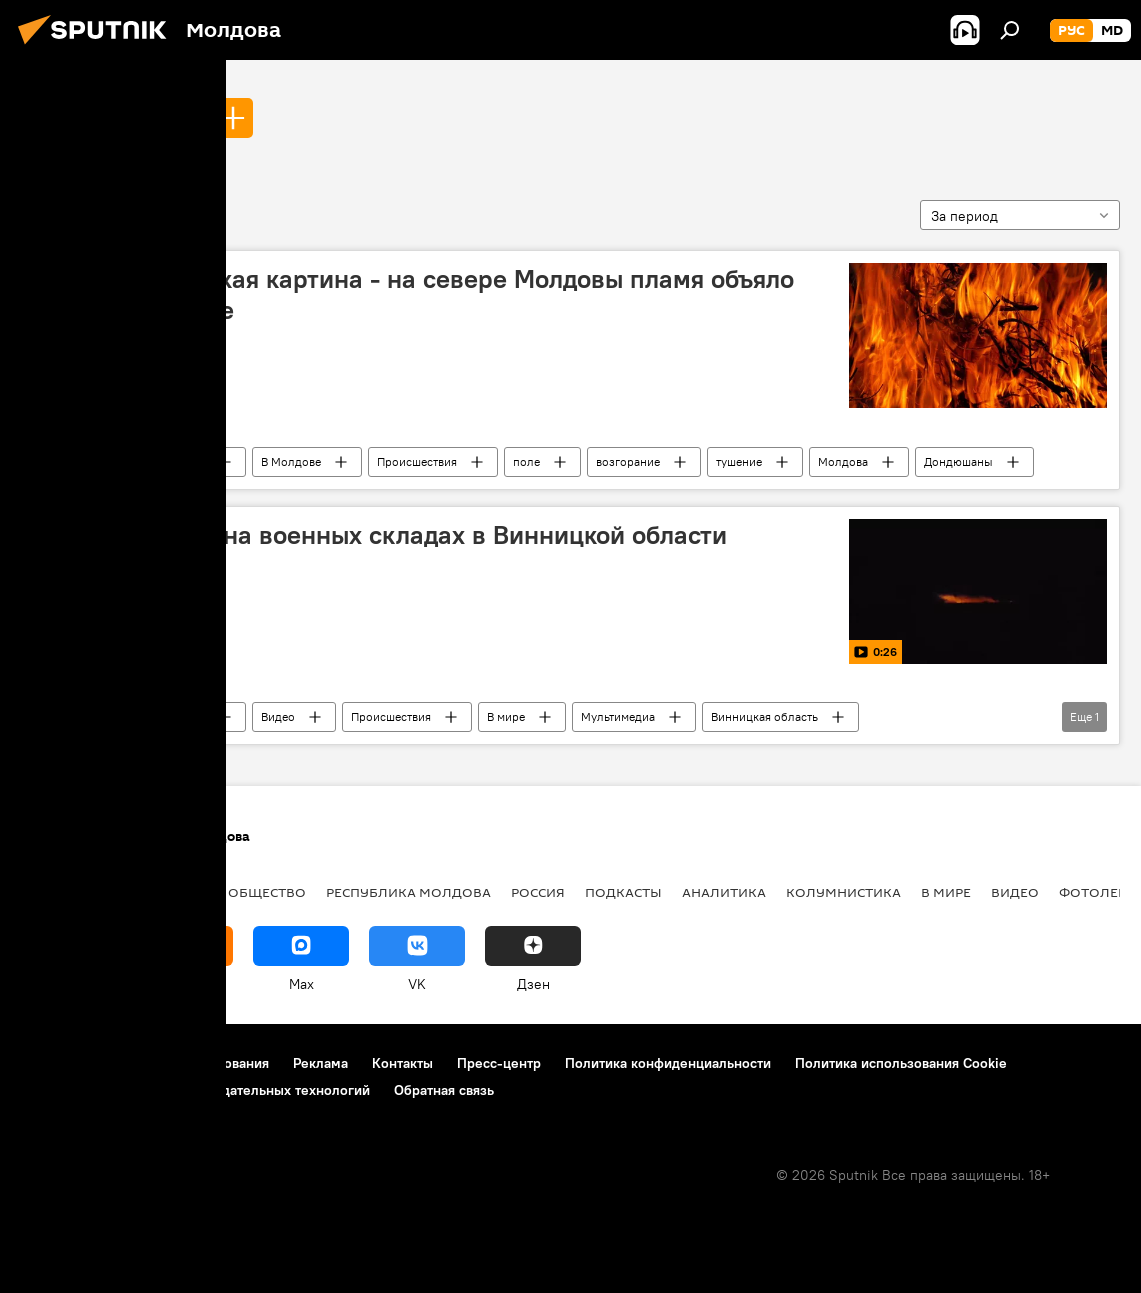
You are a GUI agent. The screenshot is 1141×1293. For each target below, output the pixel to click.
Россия (538, 892)
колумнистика (843, 892)
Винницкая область (764, 716)
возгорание (628, 461)
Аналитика (724, 892)
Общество (267, 892)
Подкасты (623, 892)
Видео (278, 716)
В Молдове (291, 461)
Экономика (163, 892)
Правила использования (190, 1063)
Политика (59, 892)
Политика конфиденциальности (668, 1063)
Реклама (320, 1063)
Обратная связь (444, 1090)
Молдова (843, 461)
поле (526, 461)
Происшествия (417, 461)
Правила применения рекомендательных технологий (195, 1090)
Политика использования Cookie (901, 1063)
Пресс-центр (499, 1063)
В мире (506, 716)
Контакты (402, 1063)
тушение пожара (111, 117)
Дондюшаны (958, 461)
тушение (739, 461)
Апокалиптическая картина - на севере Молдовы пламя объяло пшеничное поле (414, 294)
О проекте (54, 1063)
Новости (181, 461)
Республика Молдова (408, 892)
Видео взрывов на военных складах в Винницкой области (380, 535)
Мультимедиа (618, 716)
